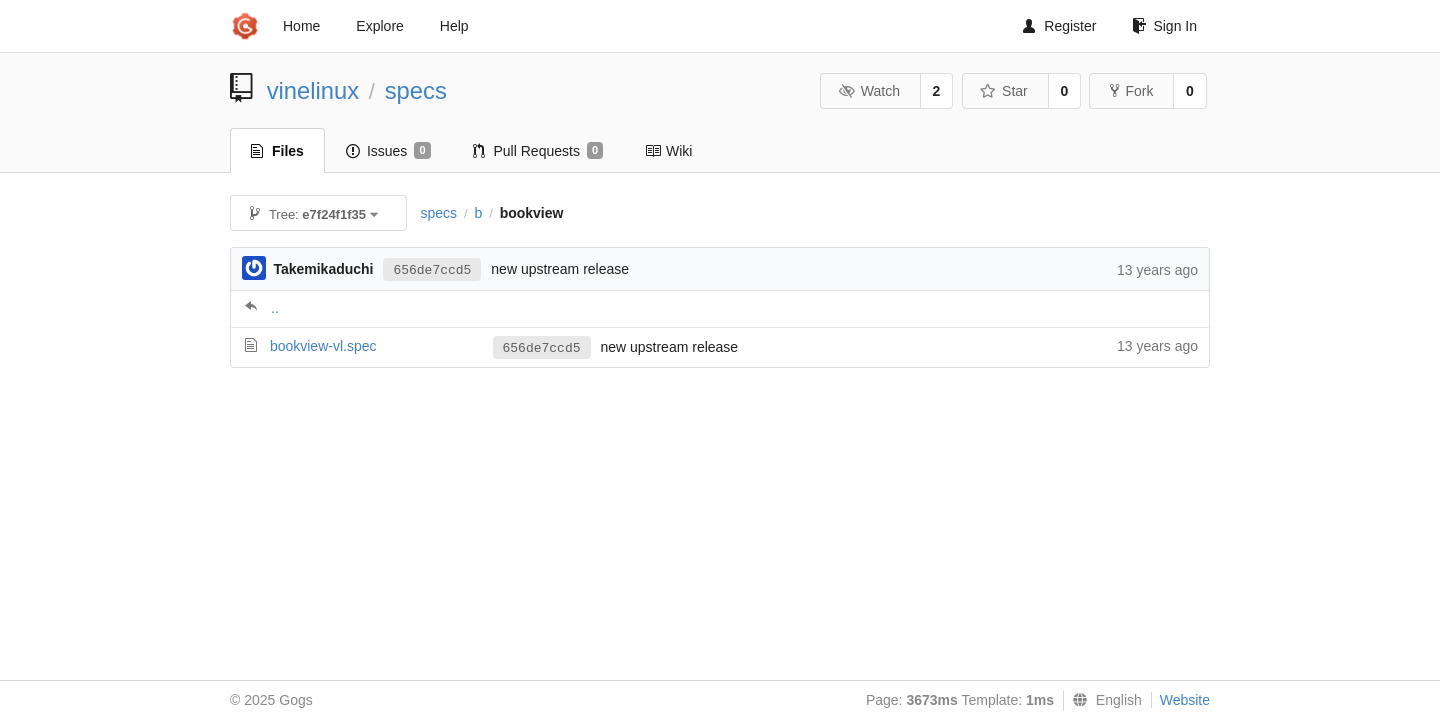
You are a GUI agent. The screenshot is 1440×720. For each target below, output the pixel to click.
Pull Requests (538, 151)
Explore (379, 26)
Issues (388, 151)
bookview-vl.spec (323, 346)
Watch (869, 91)
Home (301, 26)
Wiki (668, 151)
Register (1059, 26)
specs (416, 90)
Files (277, 151)
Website (1185, 700)
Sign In (1164, 26)
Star (1004, 91)
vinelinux (313, 90)
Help (454, 26)
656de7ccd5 (432, 270)
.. (275, 308)
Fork (1131, 91)
